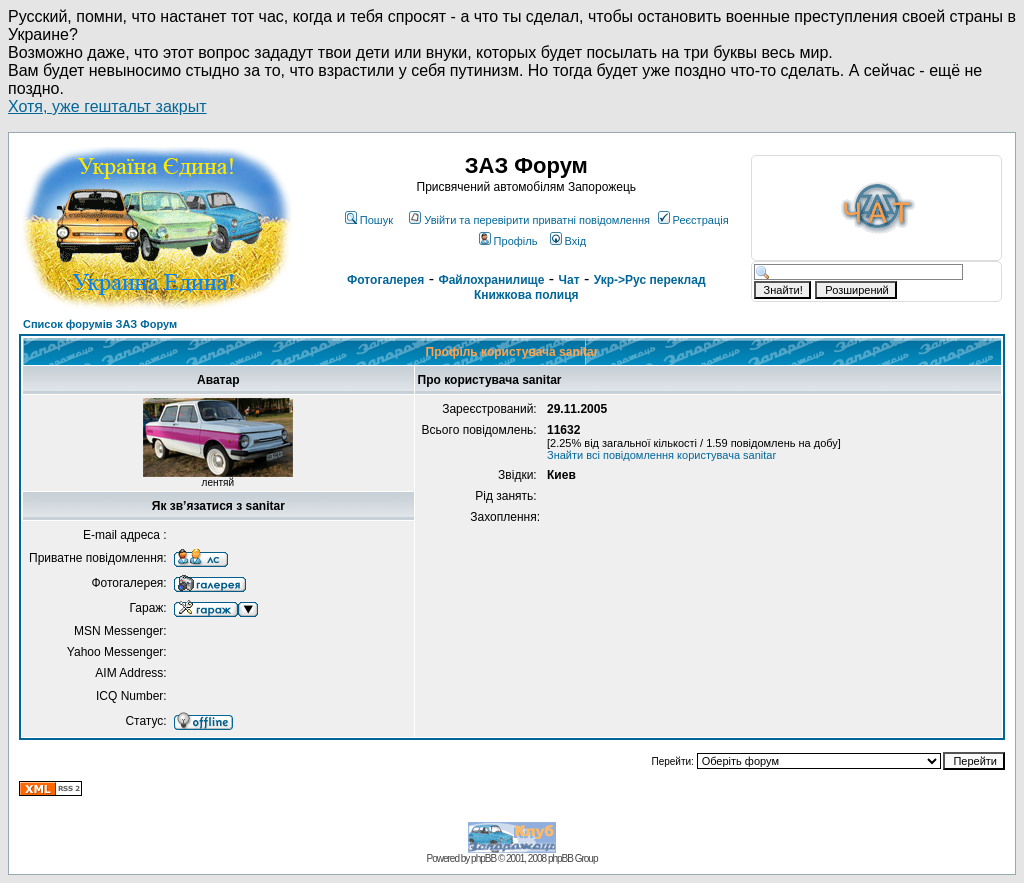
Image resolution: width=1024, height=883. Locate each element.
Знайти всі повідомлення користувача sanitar (661, 455)
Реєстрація (693, 220)
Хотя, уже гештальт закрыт (107, 106)
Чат (569, 280)
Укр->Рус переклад (650, 280)
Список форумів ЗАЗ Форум (100, 324)
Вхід (568, 241)
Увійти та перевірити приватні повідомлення (529, 220)
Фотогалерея (385, 280)
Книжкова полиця (526, 295)
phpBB (483, 858)
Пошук (369, 220)
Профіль (508, 241)
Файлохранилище (491, 280)
